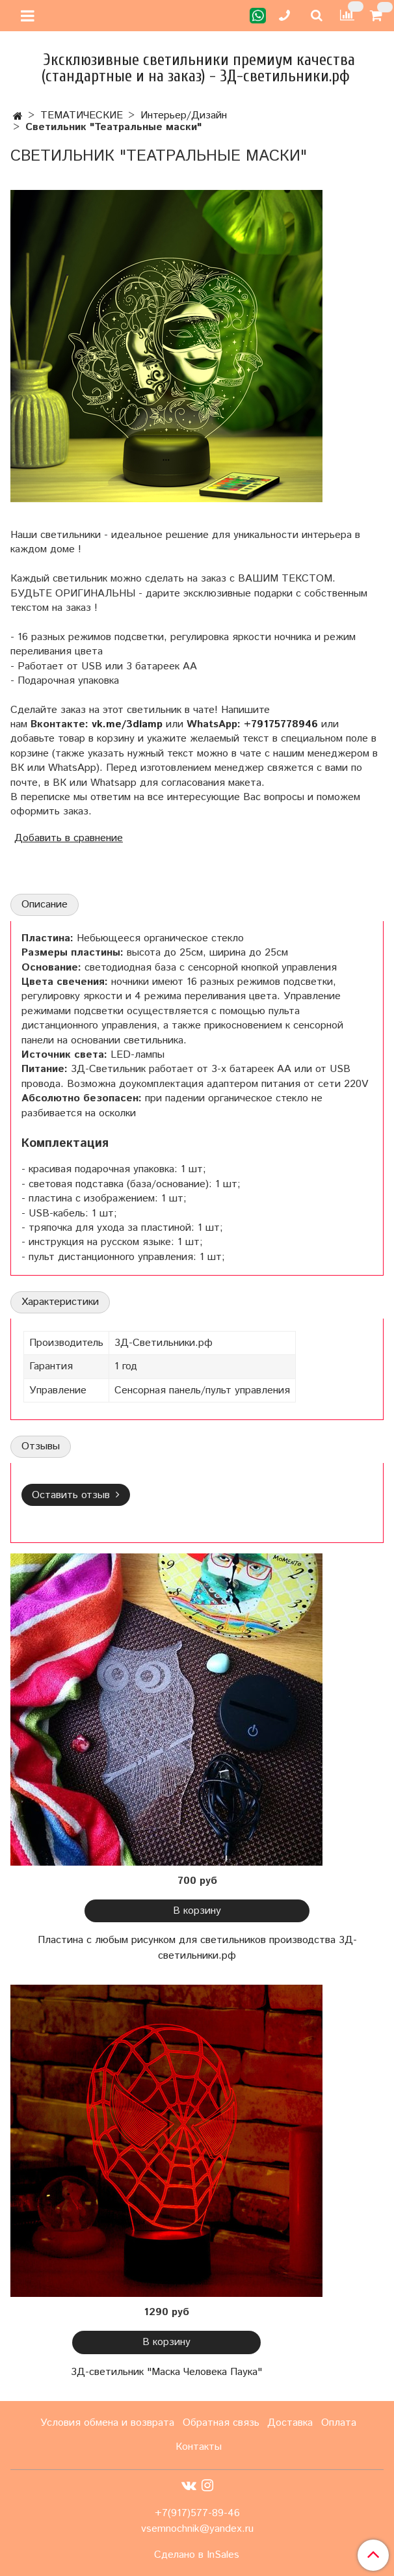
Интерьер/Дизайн (183, 115)
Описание (44, 904)
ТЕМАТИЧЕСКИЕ (81, 115)
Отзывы (40, 1446)
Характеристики (60, 1302)
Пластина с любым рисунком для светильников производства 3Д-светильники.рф (197, 1948)
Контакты (199, 2446)
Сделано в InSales (196, 2555)
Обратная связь (221, 2422)
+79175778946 (281, 724)
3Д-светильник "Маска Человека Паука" (166, 2372)
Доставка (290, 2422)
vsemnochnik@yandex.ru (197, 2528)
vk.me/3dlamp (127, 724)
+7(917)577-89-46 (197, 2513)
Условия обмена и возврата (107, 2422)
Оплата (338, 2422)
